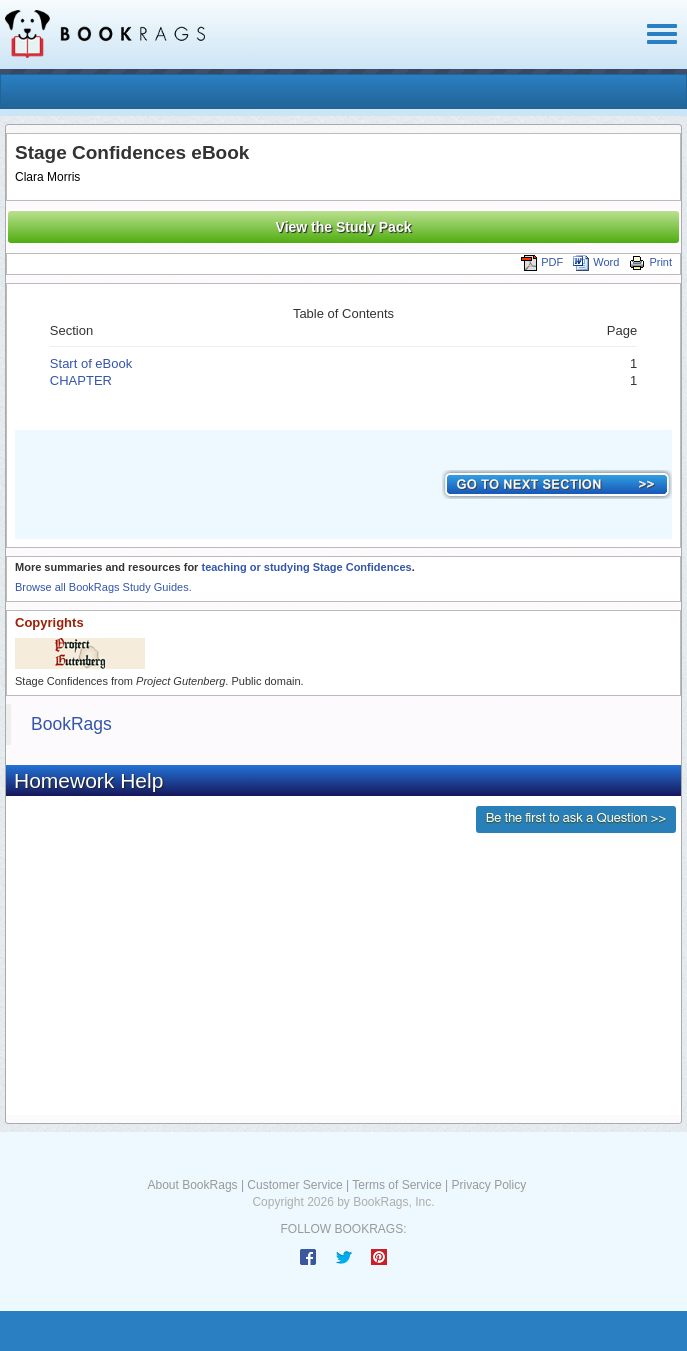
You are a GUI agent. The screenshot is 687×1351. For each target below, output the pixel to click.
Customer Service (294, 1185)
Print (650, 262)
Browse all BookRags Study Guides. (103, 587)
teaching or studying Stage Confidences (306, 567)
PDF (542, 262)
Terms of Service (396, 1185)
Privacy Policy (488, 1185)
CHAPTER (81, 380)
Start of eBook (91, 363)
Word (596, 262)
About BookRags (193, 1185)
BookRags (71, 724)
